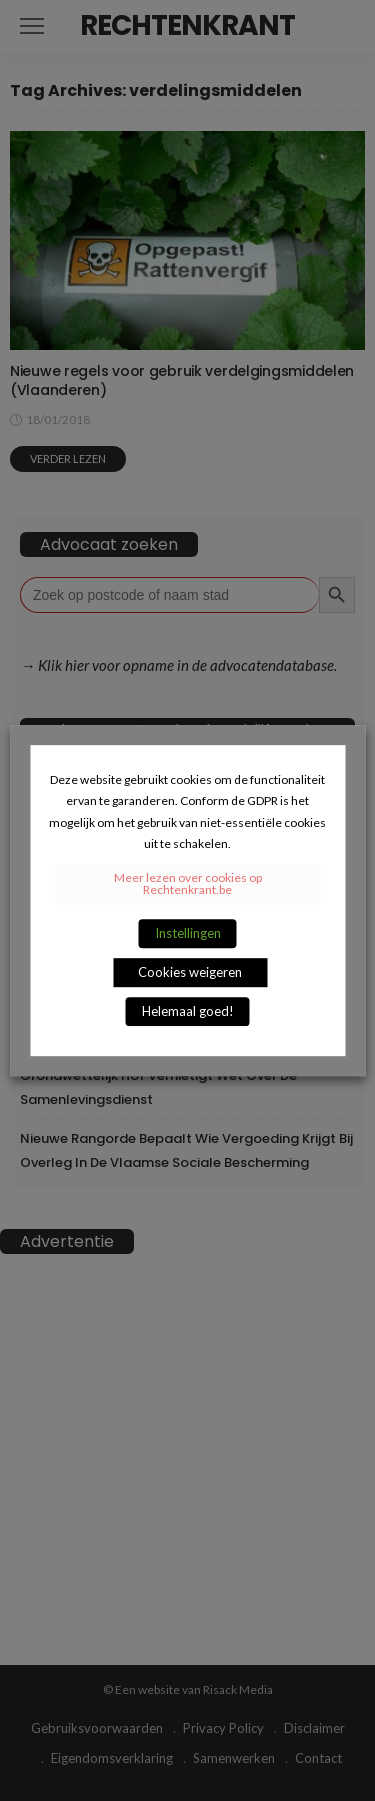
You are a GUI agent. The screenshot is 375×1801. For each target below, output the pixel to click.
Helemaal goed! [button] (188, 1011)
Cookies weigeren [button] (190, 972)
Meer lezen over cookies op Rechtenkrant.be (188, 883)
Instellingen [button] (188, 933)
